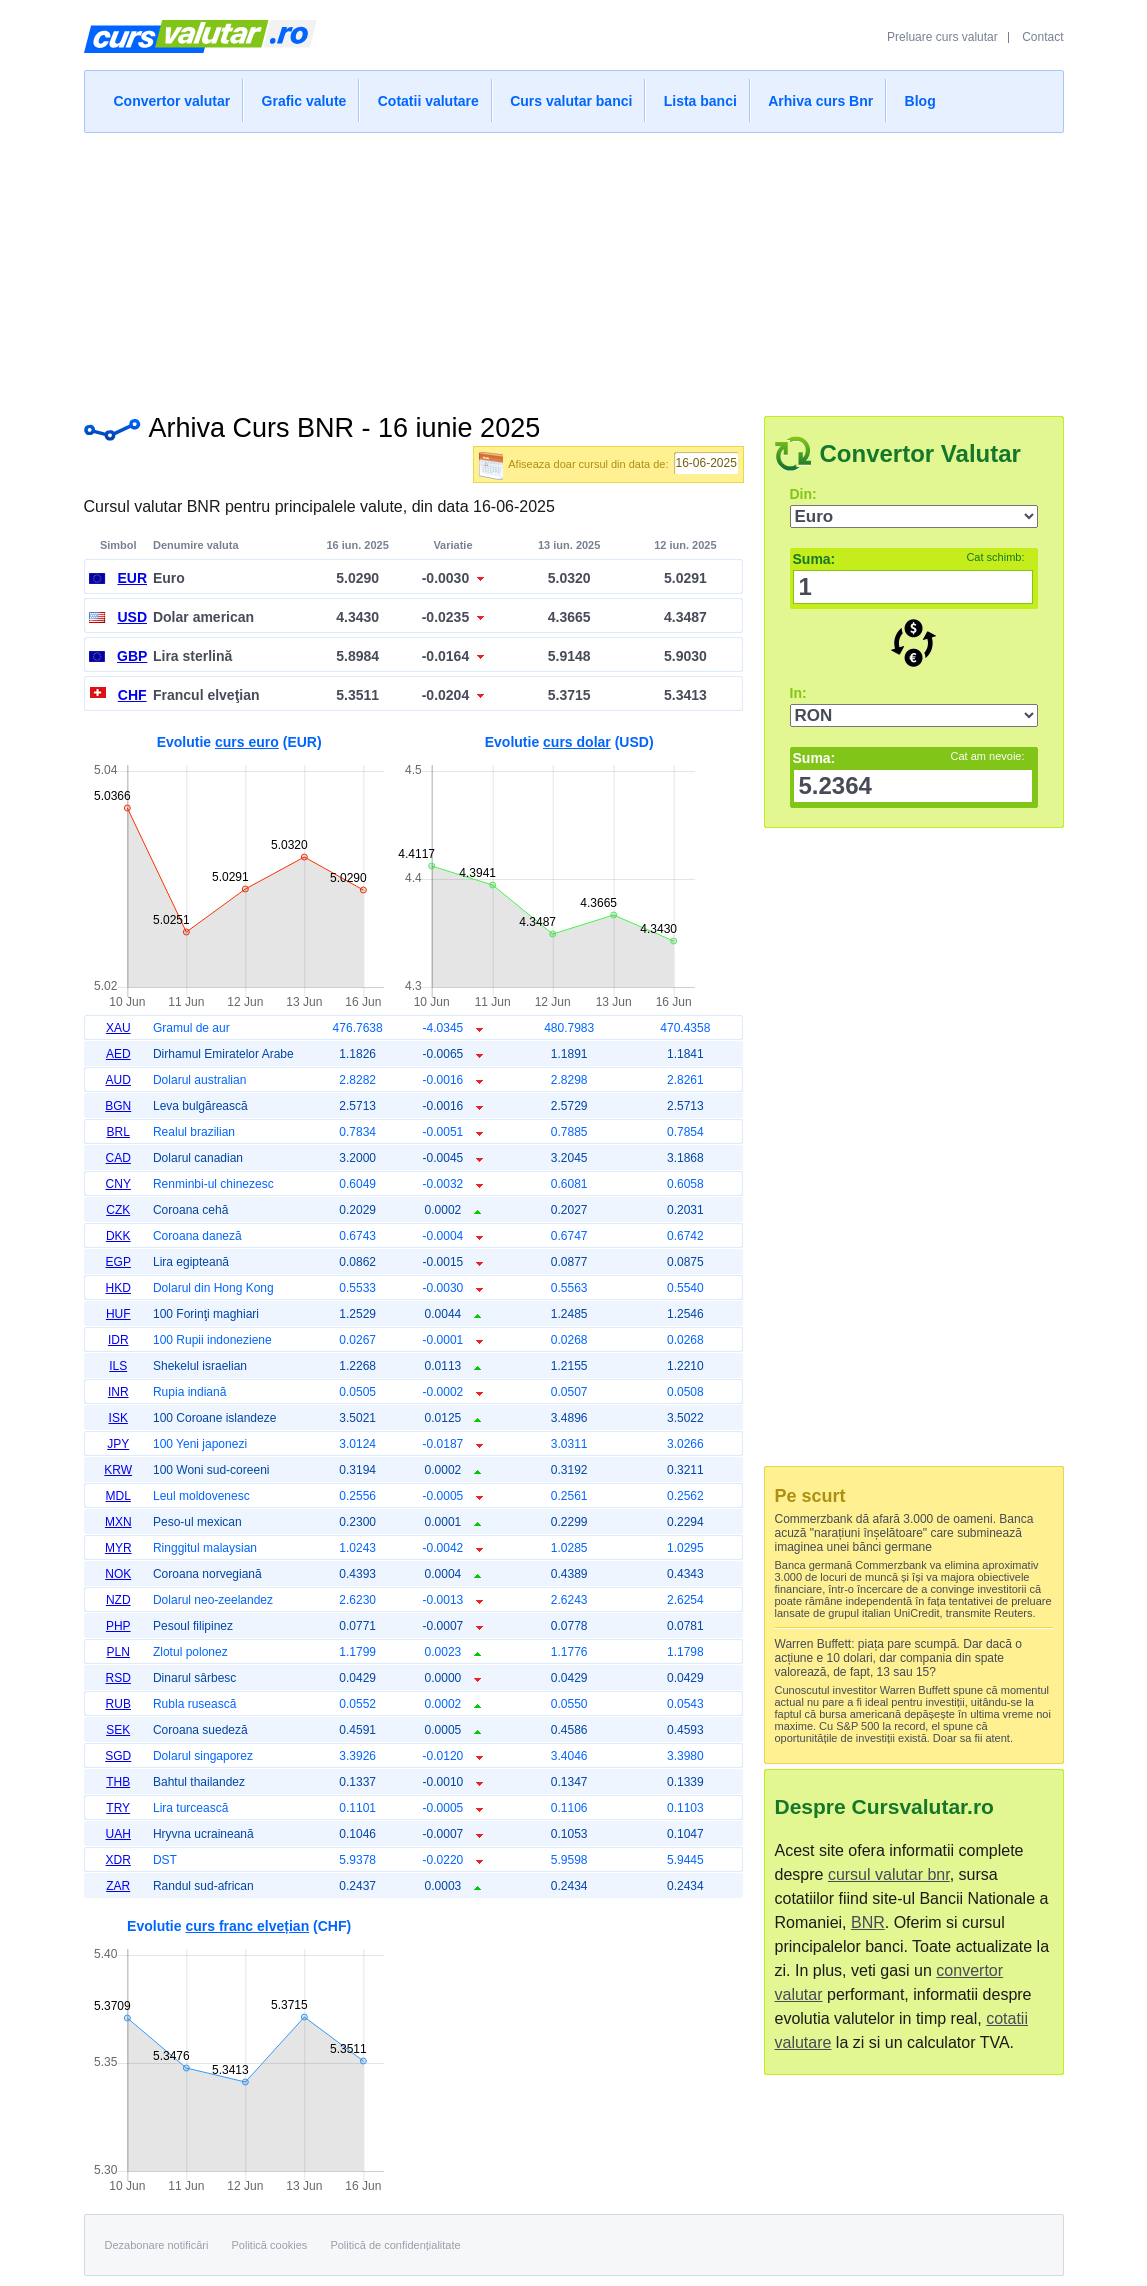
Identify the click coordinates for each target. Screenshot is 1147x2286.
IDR (118, 1340)
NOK (118, 1574)
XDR (118, 1860)
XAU (118, 1028)
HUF (118, 1314)
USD (132, 617)
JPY (118, 1444)
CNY (118, 1184)
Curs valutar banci (571, 101)
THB (118, 1782)
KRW (118, 1470)
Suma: (909, 559)
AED (118, 1054)
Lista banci (700, 101)
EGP (118, 1262)
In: (798, 693)
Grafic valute (304, 101)
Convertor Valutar (920, 453)
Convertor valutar (172, 101)
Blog (920, 101)
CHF (132, 695)
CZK (118, 1210)
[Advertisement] (574, 268)
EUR (132, 578)
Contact (1042, 37)
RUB (118, 1704)
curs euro (247, 742)
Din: (803, 494)
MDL (118, 1496)
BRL (118, 1132)
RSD (118, 1678)
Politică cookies (270, 2245)
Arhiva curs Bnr (820, 101)
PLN (118, 1652)
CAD (118, 1158)
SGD (118, 1756)
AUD (118, 1080)
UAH (118, 1834)
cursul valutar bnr (889, 1874)
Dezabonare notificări (157, 2245)
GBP (132, 656)
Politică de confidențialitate (395, 2245)
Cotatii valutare (428, 101)
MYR (118, 1548)
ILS (118, 1366)
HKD (118, 1288)
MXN (118, 1522)
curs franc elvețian (247, 1926)
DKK (118, 1236)
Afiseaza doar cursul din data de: (588, 464)
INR (118, 1392)
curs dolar (577, 742)
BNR (868, 1922)
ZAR (118, 1886)
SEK (118, 1730)
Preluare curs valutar (942, 37)
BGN (118, 1106)
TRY (118, 1808)
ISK (118, 1418)
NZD (118, 1600)
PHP (118, 1626)
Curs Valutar (200, 45)
